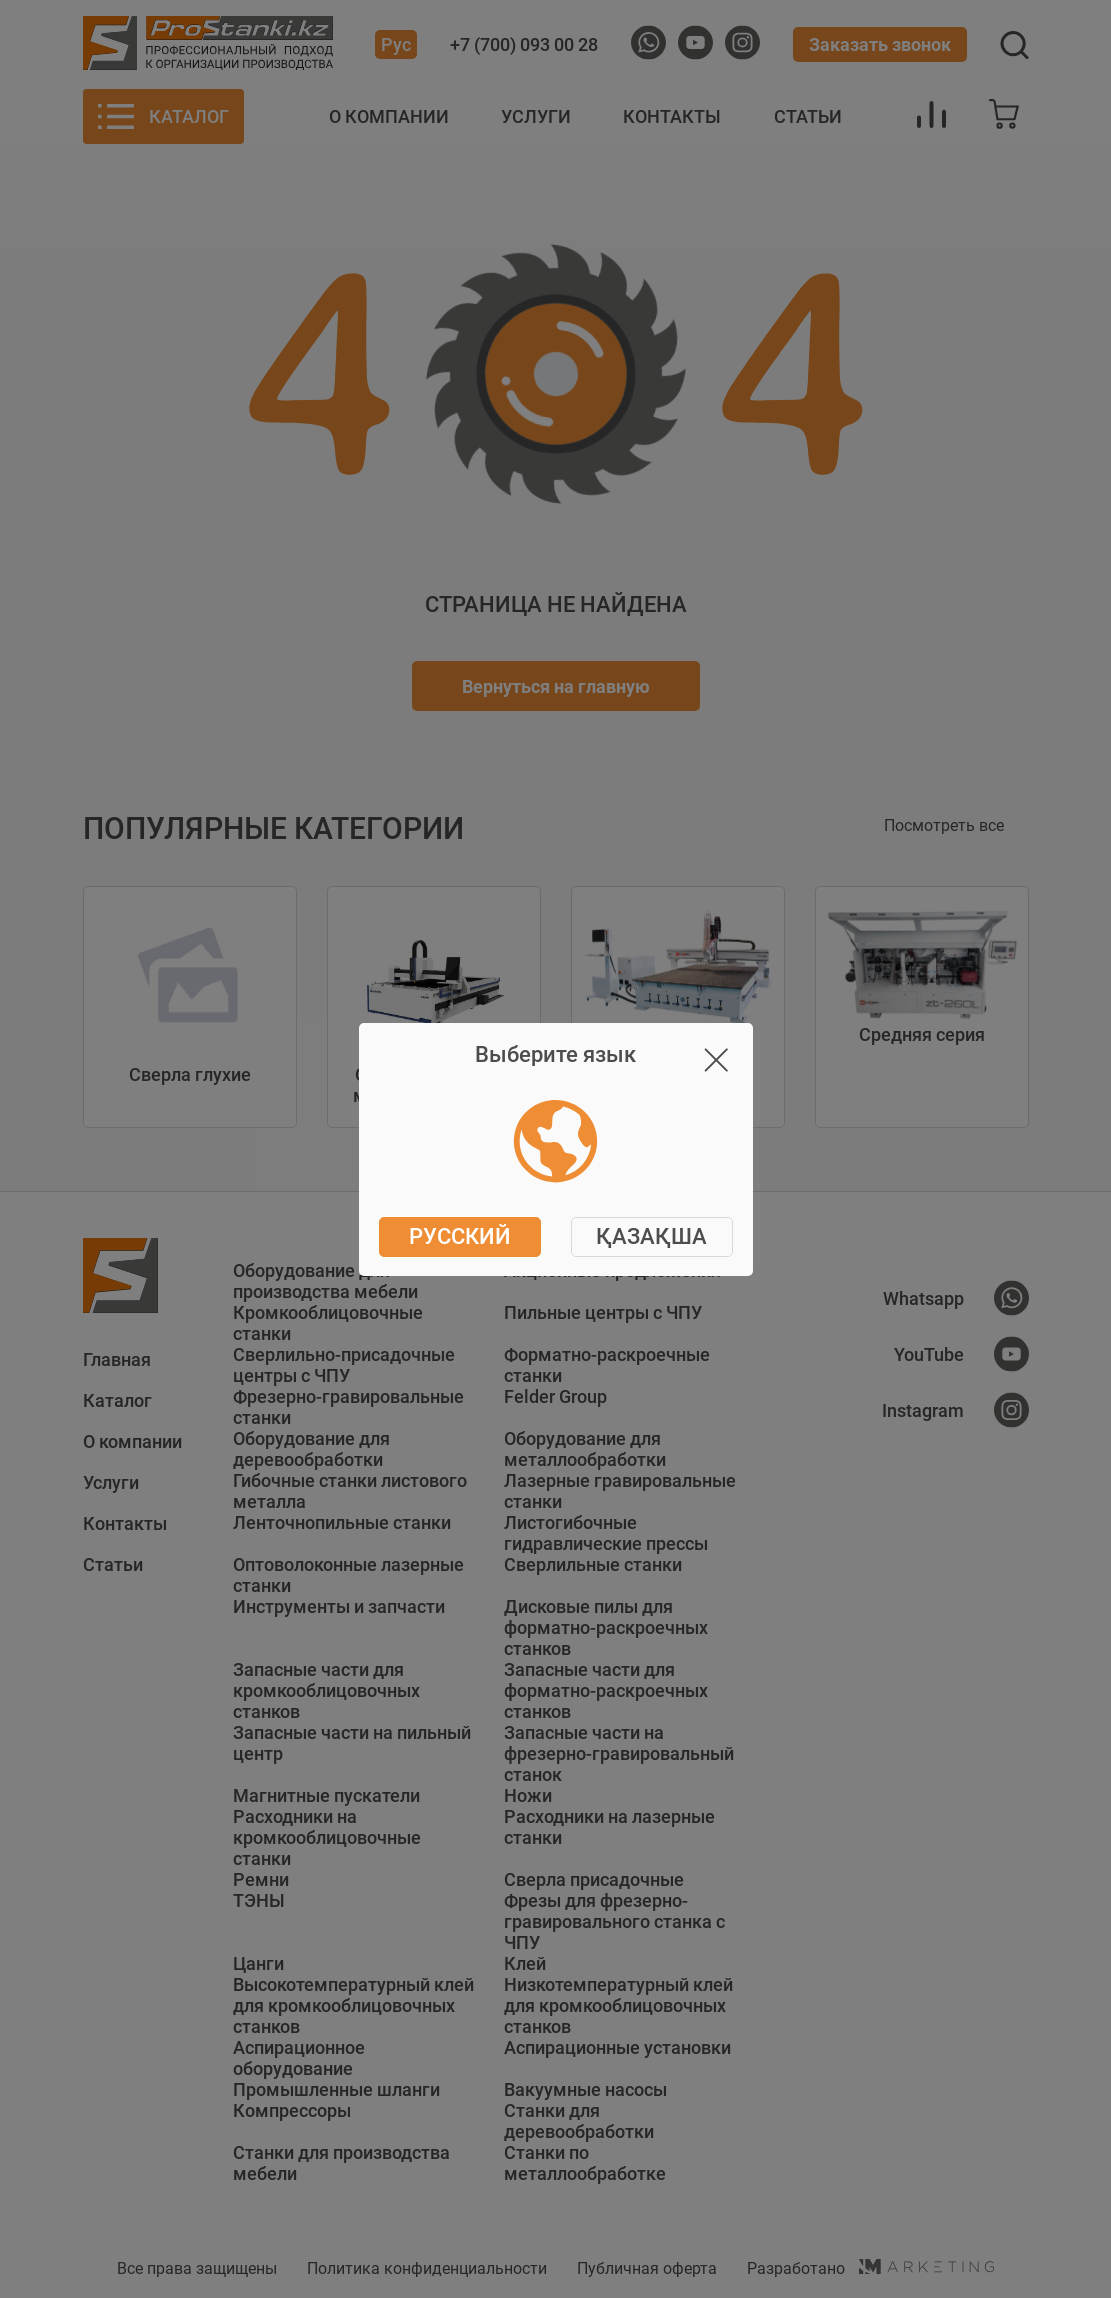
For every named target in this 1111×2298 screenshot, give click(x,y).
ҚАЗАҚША (651, 1236)
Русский (460, 1236)
